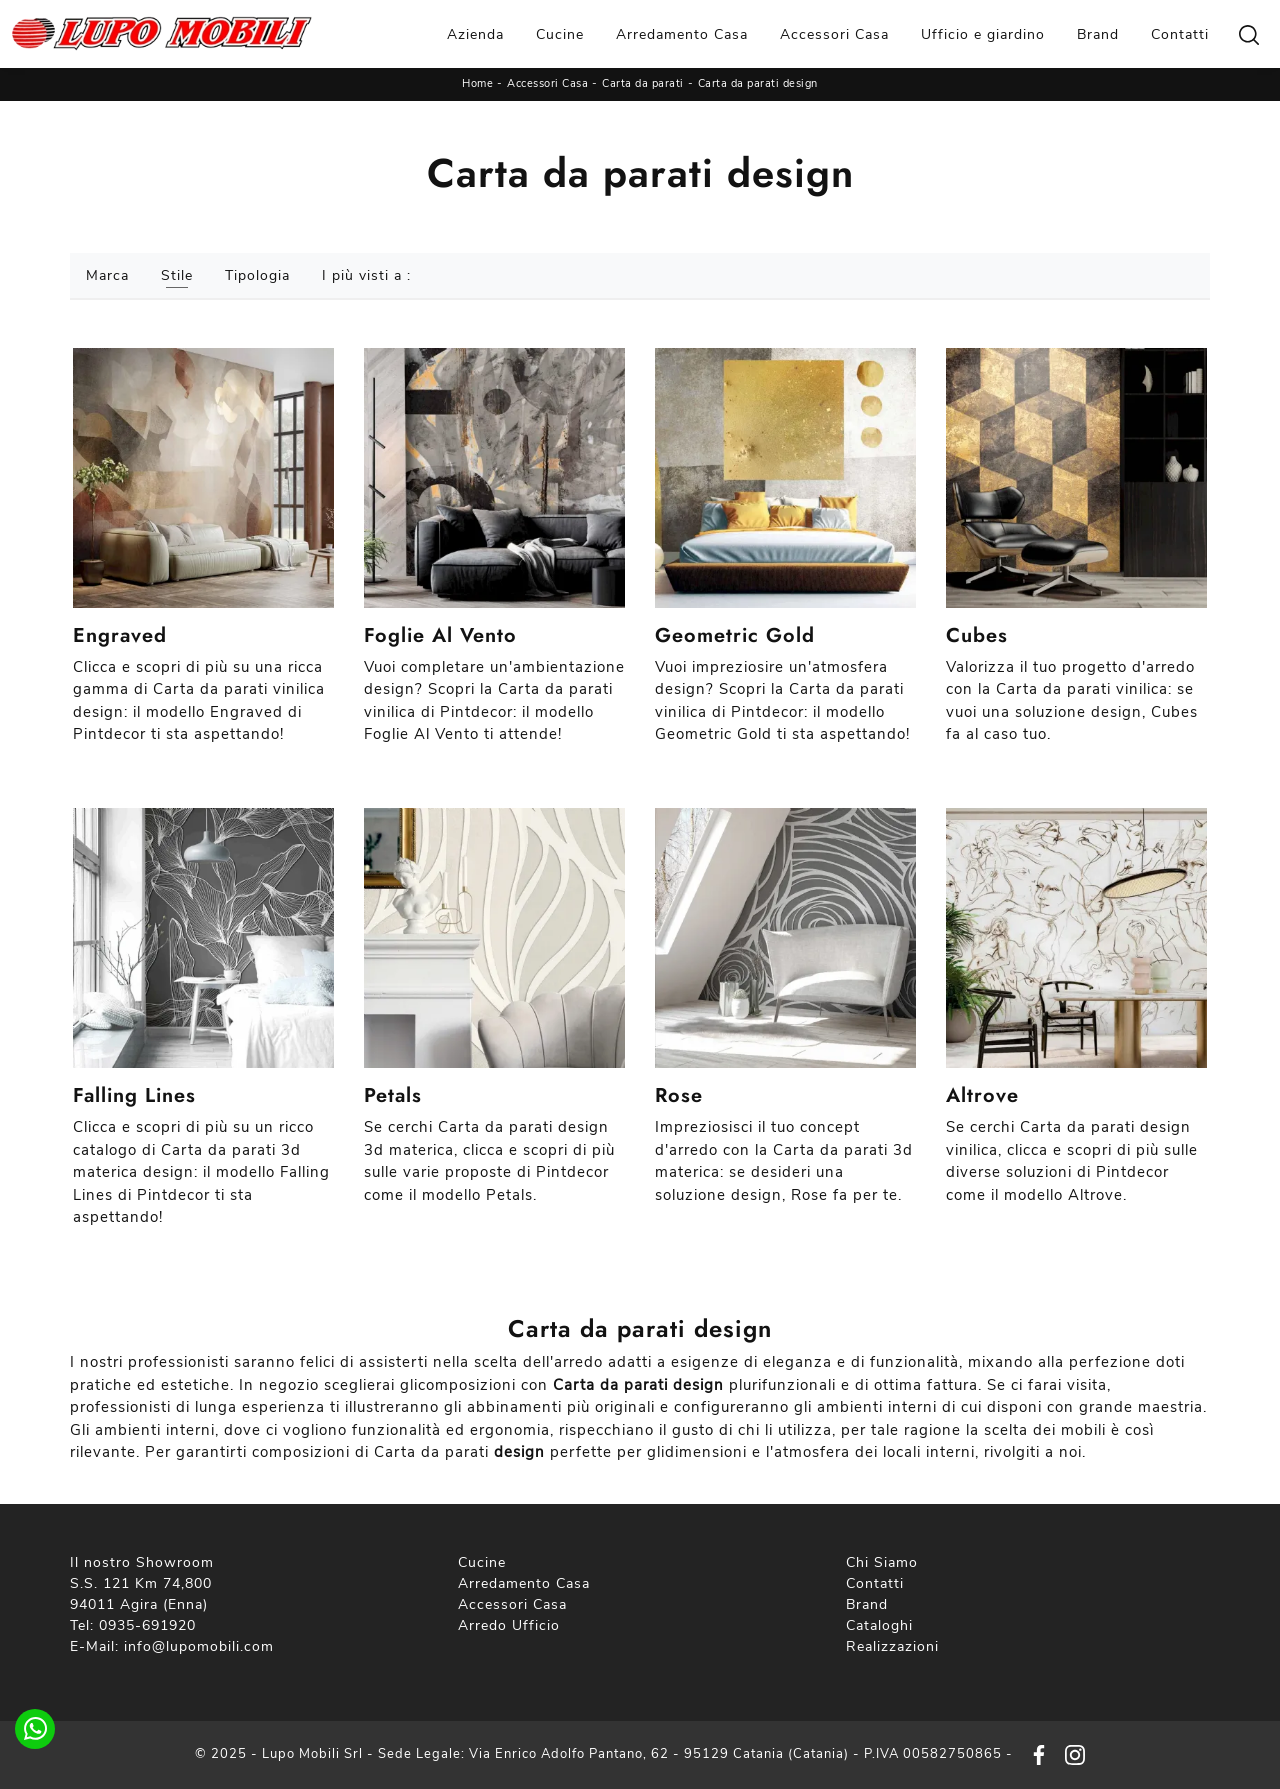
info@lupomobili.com (199, 1646)
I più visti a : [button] (366, 275)
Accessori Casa (834, 34)
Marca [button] (107, 275)
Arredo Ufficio (509, 1625)
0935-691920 (147, 1625)
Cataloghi (879, 1625)
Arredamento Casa (682, 34)
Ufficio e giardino (983, 34)
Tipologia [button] (257, 275)
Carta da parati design (758, 83)
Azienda (475, 34)
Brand (1098, 34)
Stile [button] (177, 275)
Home (477, 83)
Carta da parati (643, 83)
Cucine (560, 34)
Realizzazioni (892, 1646)
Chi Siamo (882, 1562)
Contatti (1180, 34)
